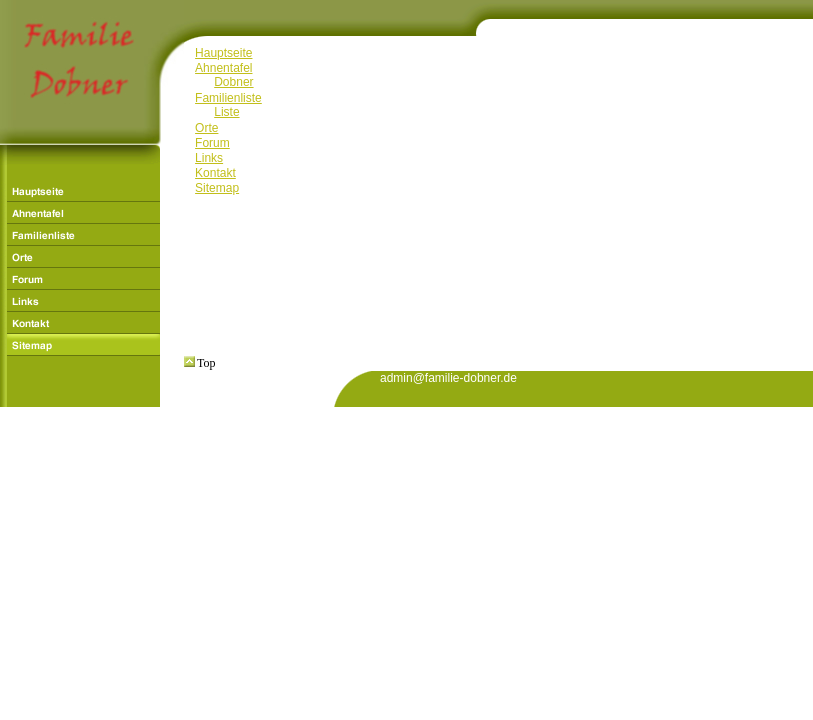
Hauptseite (223, 53)
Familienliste (228, 98)
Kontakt (215, 173)
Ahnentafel (223, 68)
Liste (226, 112)
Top (200, 363)
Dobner (233, 82)
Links (209, 158)
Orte (206, 128)
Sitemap (217, 188)
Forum (212, 143)
